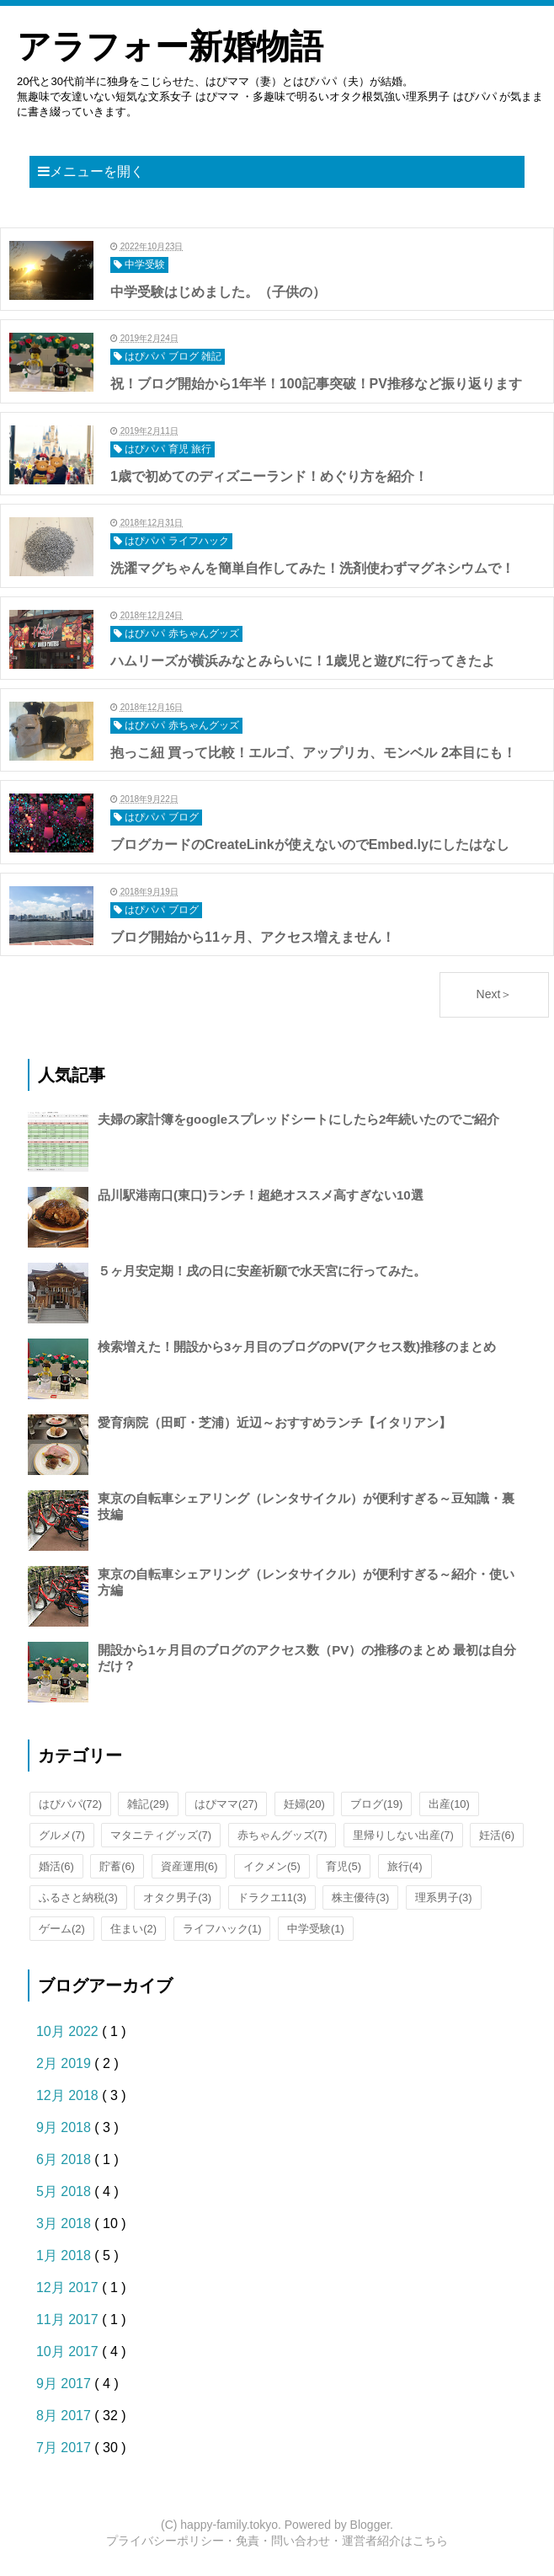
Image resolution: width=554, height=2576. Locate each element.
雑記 (147, 1804)
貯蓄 (117, 1866)
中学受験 (315, 1928)
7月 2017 (65, 2447)
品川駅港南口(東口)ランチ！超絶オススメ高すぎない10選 (260, 1195)
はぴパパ (70, 1804)
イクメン (272, 1866)
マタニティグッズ (160, 1835)
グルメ (62, 1835)
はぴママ (226, 1804)
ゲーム (62, 1928)
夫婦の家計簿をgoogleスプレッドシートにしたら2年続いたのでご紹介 (299, 1119)
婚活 (56, 1866)
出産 (449, 1804)
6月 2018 (65, 2159)
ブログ (376, 1804)
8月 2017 (65, 2415)
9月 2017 (65, 2383)
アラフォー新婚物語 (170, 46)
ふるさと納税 (78, 1897)
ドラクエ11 (271, 1897)
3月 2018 (65, 2223)
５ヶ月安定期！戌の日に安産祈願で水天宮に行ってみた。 (262, 1271)
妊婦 (304, 1804)
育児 (343, 1866)
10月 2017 (69, 2351)
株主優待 (360, 1897)
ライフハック (222, 1928)
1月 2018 (65, 2255)
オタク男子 (177, 1897)
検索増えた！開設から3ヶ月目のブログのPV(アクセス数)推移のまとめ (297, 1346)
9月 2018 (65, 2127)
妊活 (496, 1835)
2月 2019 (65, 2063)
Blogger (370, 2524)
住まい (133, 1928)
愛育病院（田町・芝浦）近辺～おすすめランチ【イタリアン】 (274, 1422)
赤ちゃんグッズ (282, 1835)
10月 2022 (69, 2031)
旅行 (405, 1866)
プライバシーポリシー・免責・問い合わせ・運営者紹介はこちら (277, 2540)
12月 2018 (69, 2095)
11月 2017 (69, 2319)
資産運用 (189, 1866)
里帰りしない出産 (403, 1835)
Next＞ (495, 994)
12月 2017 (69, 2287)
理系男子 (443, 1897)
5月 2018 (65, 2191)
